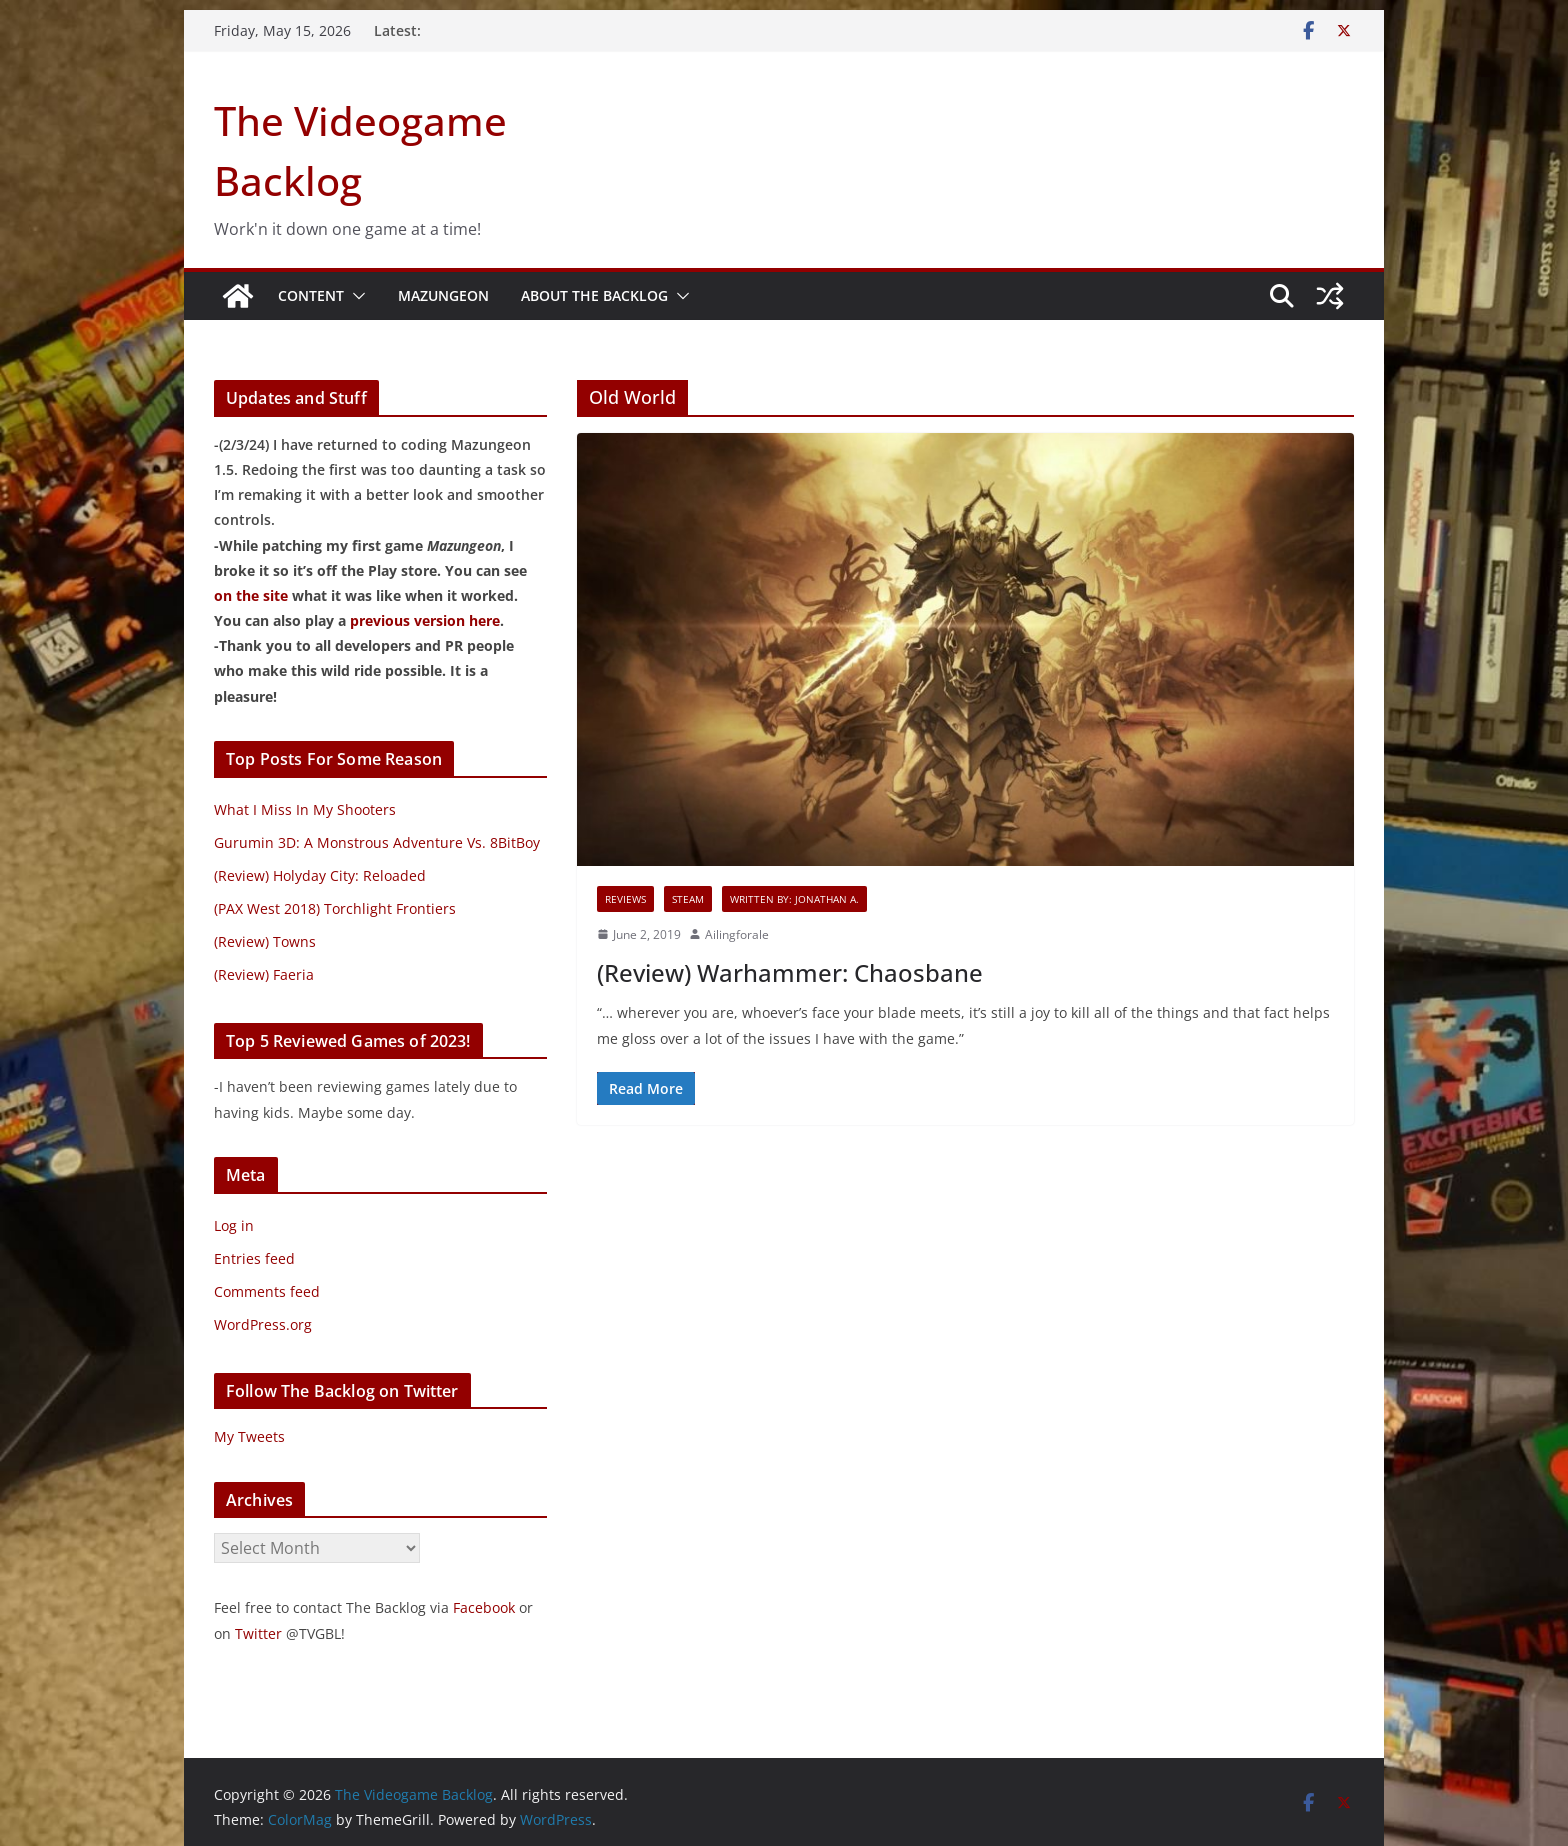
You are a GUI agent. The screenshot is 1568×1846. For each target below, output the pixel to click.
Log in (234, 1225)
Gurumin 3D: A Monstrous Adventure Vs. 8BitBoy (377, 842)
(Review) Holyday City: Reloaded (320, 875)
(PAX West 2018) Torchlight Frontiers (335, 908)
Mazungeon (443, 295)
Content (311, 295)
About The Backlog (594, 295)
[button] (355, 296)
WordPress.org (263, 1324)
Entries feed (254, 1258)
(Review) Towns (265, 941)
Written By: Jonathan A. (794, 899)
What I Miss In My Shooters (305, 809)
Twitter (258, 1633)
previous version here (425, 620)
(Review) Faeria (264, 974)
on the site (251, 595)
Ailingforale (737, 934)
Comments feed (267, 1291)
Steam (688, 899)
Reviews (625, 899)
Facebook (484, 1607)
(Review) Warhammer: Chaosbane (790, 972)
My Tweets (249, 1436)
